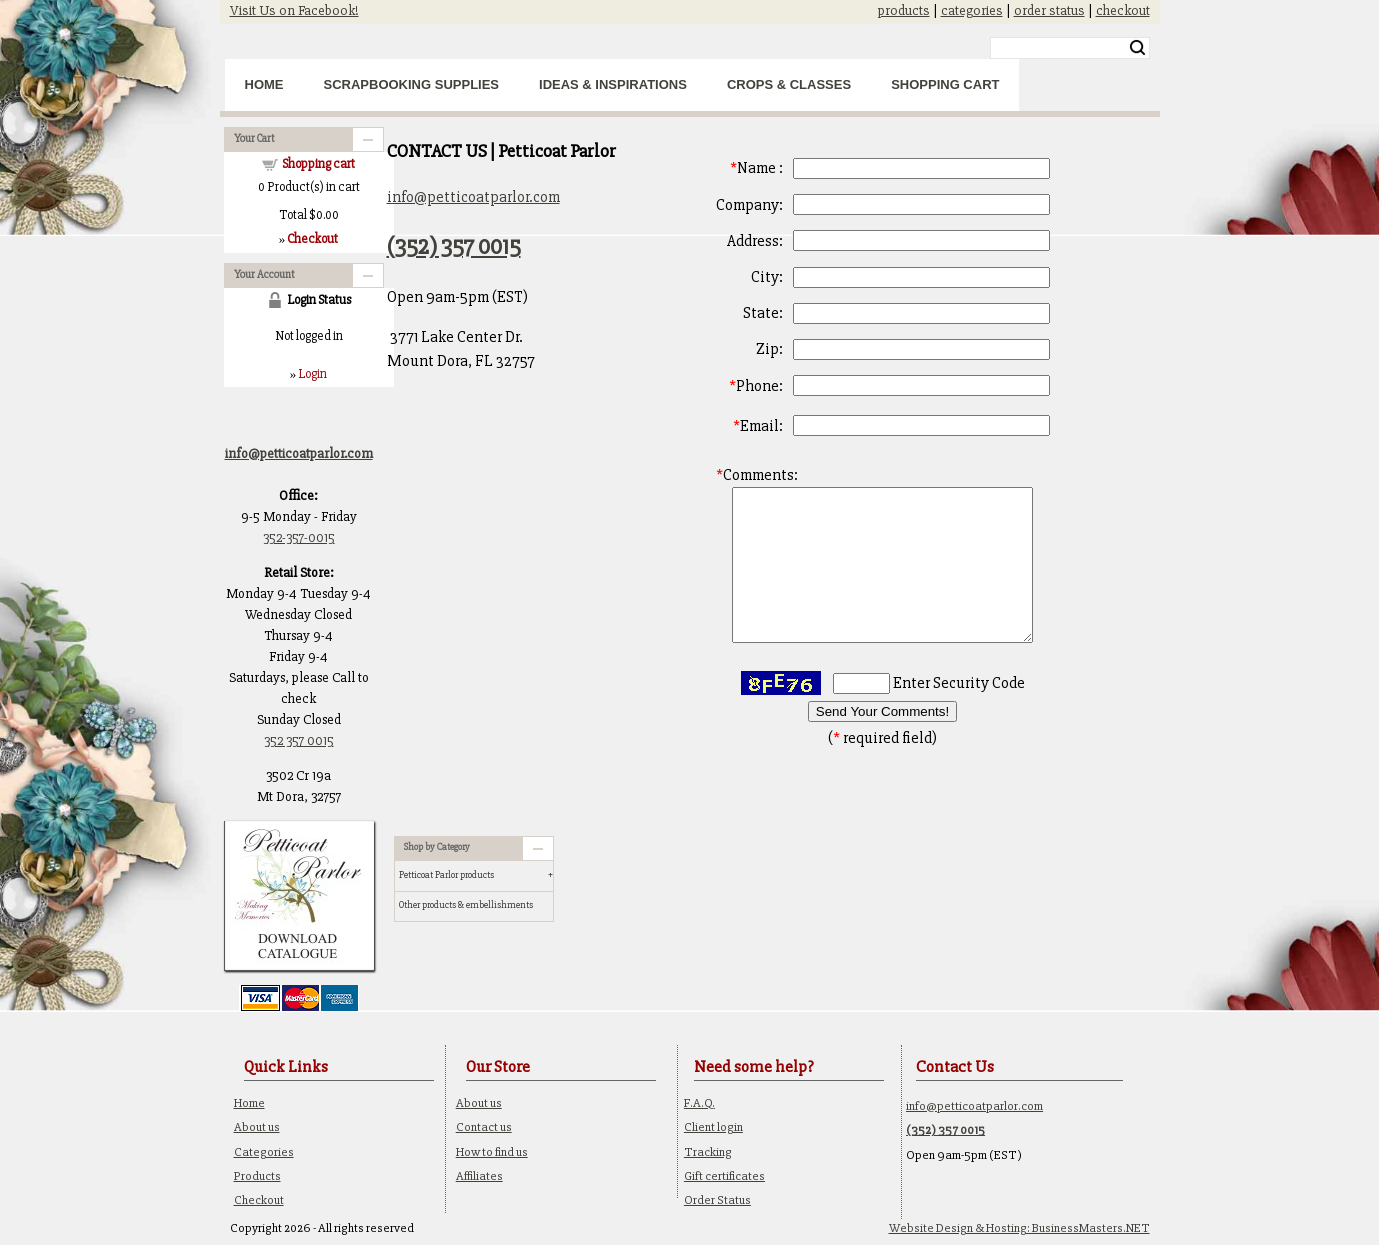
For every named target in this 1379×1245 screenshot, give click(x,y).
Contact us (484, 1127)
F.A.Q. (699, 1103)
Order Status (717, 1200)
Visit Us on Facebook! (294, 10)
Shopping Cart (945, 84)
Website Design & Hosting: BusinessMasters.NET (1019, 1228)
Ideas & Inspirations (613, 84)
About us (257, 1127)
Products (257, 1176)
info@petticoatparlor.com (473, 197)
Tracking (708, 1152)
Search (1137, 48)
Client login (713, 1127)
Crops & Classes (789, 84)
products (904, 10)
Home (264, 84)
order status (1049, 10)
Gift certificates (724, 1176)
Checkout (259, 1200)
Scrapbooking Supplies (412, 84)
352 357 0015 (299, 740)
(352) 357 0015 (454, 246)
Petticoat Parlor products (446, 875)
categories (972, 10)
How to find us (492, 1152)
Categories (264, 1152)
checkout (1123, 10)
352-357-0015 (299, 537)
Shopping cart (318, 164)
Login (312, 374)
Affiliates (479, 1176)
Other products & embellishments (466, 905)
